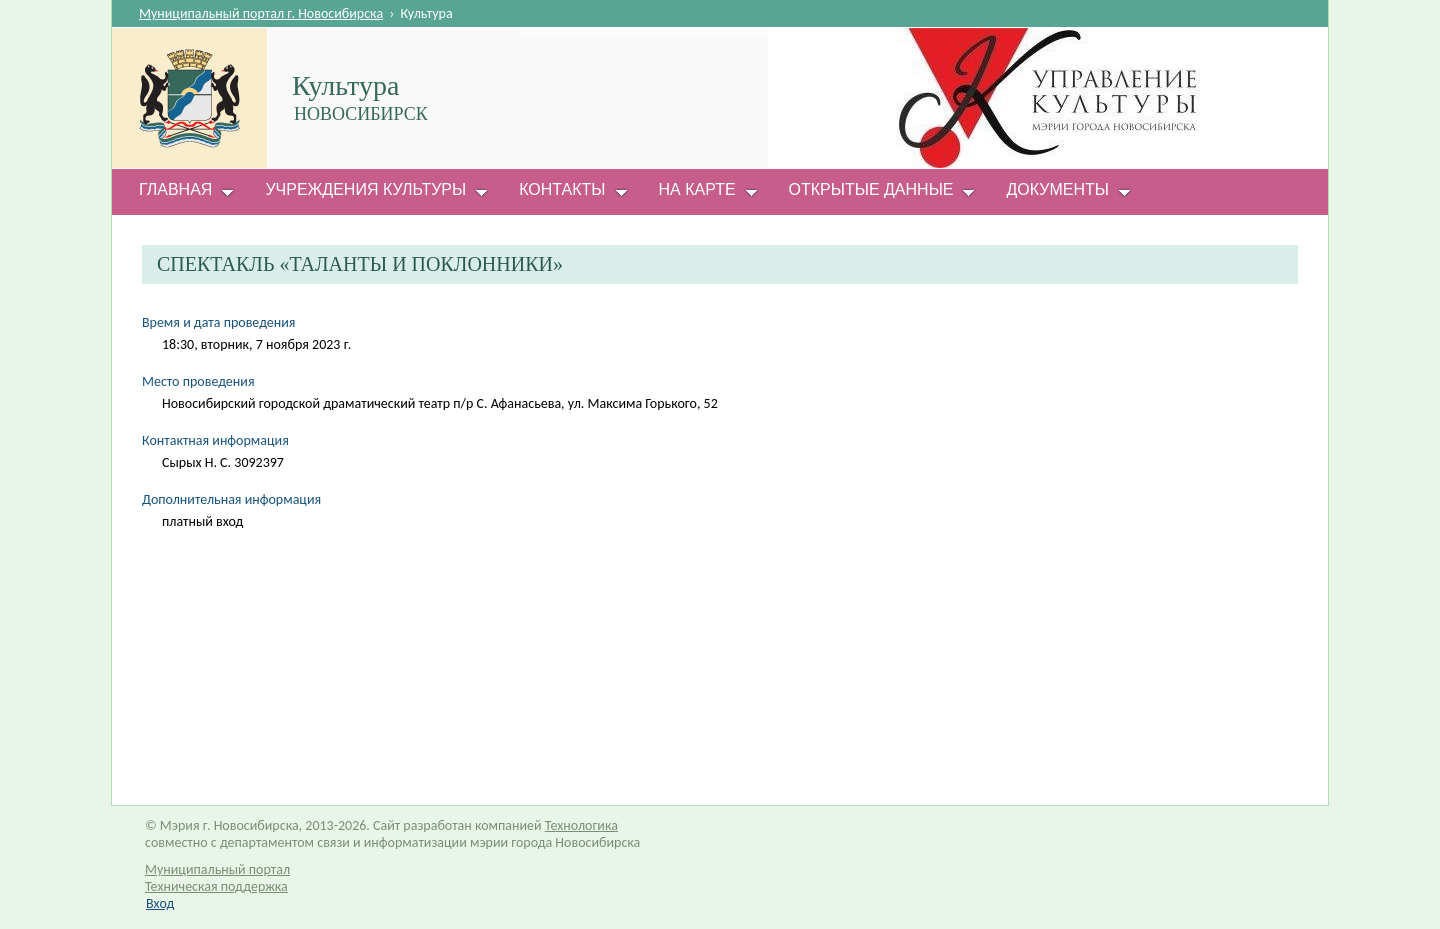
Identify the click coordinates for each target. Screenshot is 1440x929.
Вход (160, 903)
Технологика (581, 825)
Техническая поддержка (216, 886)
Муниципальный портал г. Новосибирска (261, 13)
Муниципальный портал (217, 869)
